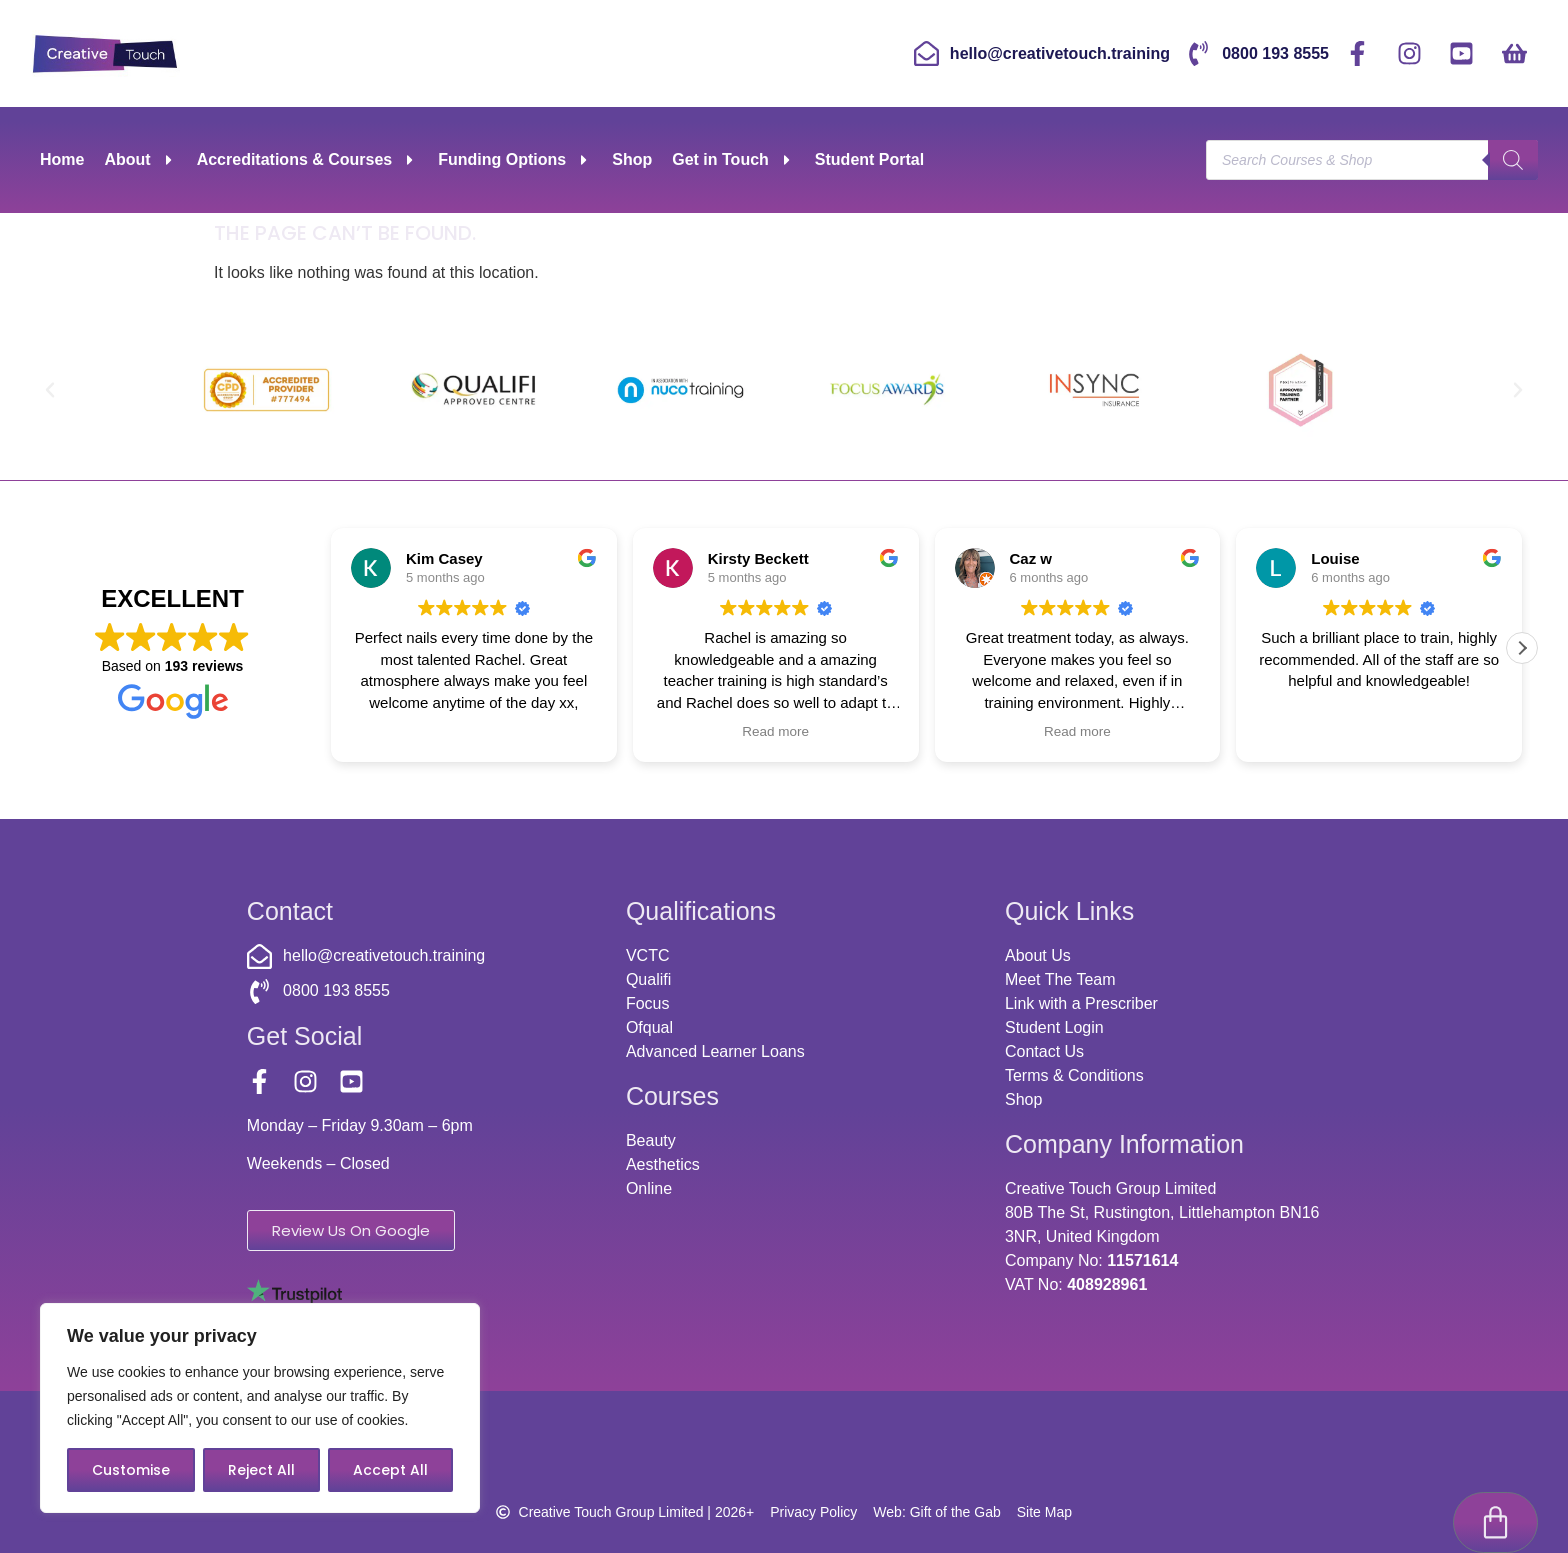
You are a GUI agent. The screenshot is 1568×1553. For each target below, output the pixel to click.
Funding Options (515, 160)
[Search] (1513, 160)
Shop (632, 159)
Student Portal (869, 159)
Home (62, 159)
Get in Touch (733, 160)
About (140, 160)
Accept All (390, 1470)
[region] (260, 1408)
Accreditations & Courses (308, 160)
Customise (131, 1470)
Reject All (261, 1470)
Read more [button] (775, 731)
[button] (50, 390)
